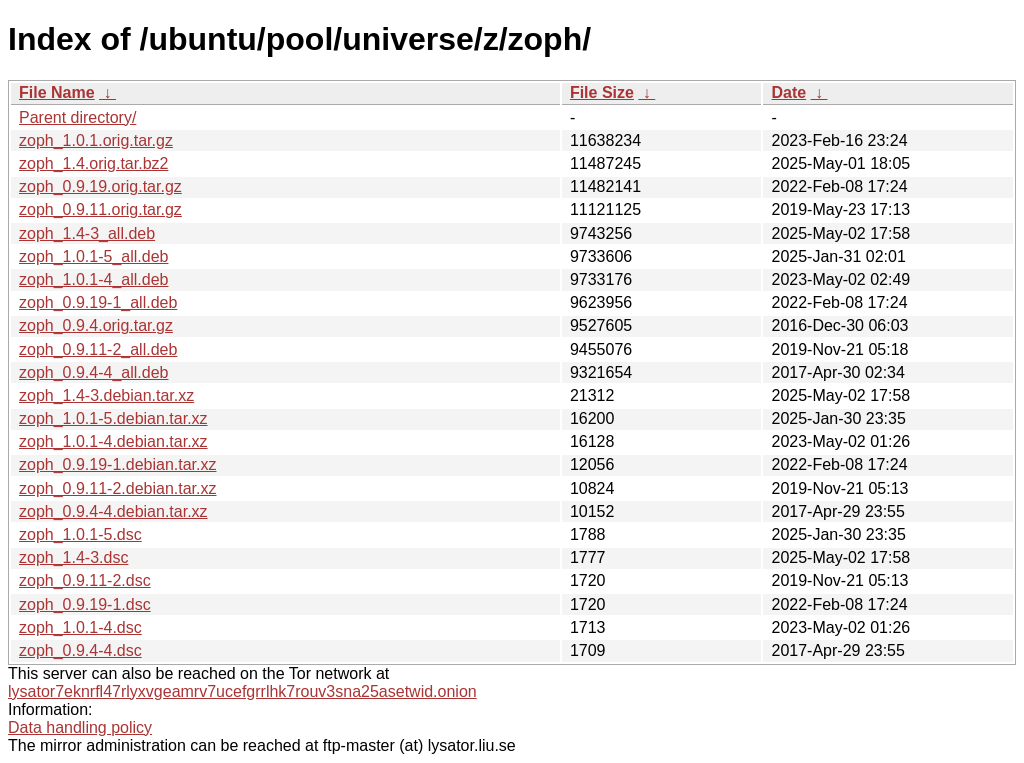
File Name (57, 92)
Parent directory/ (77, 117)
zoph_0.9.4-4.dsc (80, 650)
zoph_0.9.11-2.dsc (85, 580)
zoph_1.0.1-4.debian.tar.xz (113, 441)
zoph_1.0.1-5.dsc (80, 534)
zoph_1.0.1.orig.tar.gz (96, 140)
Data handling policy (80, 727)
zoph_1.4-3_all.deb (87, 233)
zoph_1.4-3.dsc (73, 557)
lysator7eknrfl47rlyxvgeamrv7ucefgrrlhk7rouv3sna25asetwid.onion (242, 691)
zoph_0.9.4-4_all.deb (93, 372)
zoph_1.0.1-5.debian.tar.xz (113, 418)
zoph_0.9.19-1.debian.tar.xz (117, 464)
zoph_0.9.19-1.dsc (85, 604)
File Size (602, 92)
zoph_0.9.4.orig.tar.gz (96, 325)
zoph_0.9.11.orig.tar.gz (100, 209)
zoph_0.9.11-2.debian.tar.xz (117, 488)
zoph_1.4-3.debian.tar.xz (106, 395)
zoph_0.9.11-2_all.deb (98, 349)
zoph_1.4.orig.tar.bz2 (93, 163)
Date (788, 92)
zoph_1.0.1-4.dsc (80, 627)
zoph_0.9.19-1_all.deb (98, 302)
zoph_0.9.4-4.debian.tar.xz (113, 511)
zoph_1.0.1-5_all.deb (93, 256)
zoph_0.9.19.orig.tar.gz (100, 186)
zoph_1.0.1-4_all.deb (93, 279)
